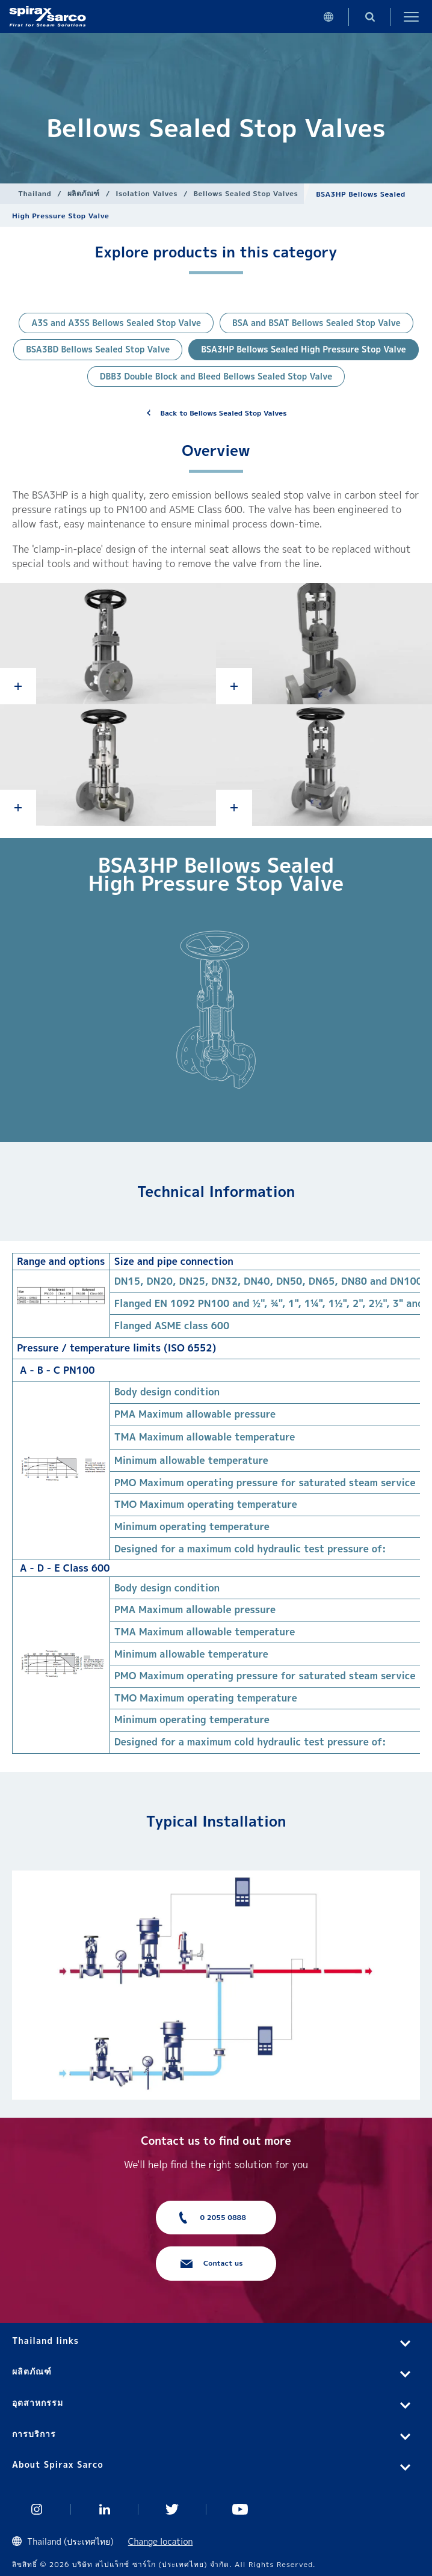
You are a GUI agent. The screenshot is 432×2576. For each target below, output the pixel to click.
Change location (160, 2541)
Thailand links (45, 2340)
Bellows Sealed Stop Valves (245, 193)
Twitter (172, 2509)
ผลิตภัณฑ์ (83, 193)
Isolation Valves (146, 193)
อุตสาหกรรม (37, 2402)
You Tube (240, 2509)
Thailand (34, 193)
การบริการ (34, 2433)
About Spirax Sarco (57, 2464)
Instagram (37, 2509)
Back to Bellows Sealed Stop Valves (224, 413)
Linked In (105, 2509)
